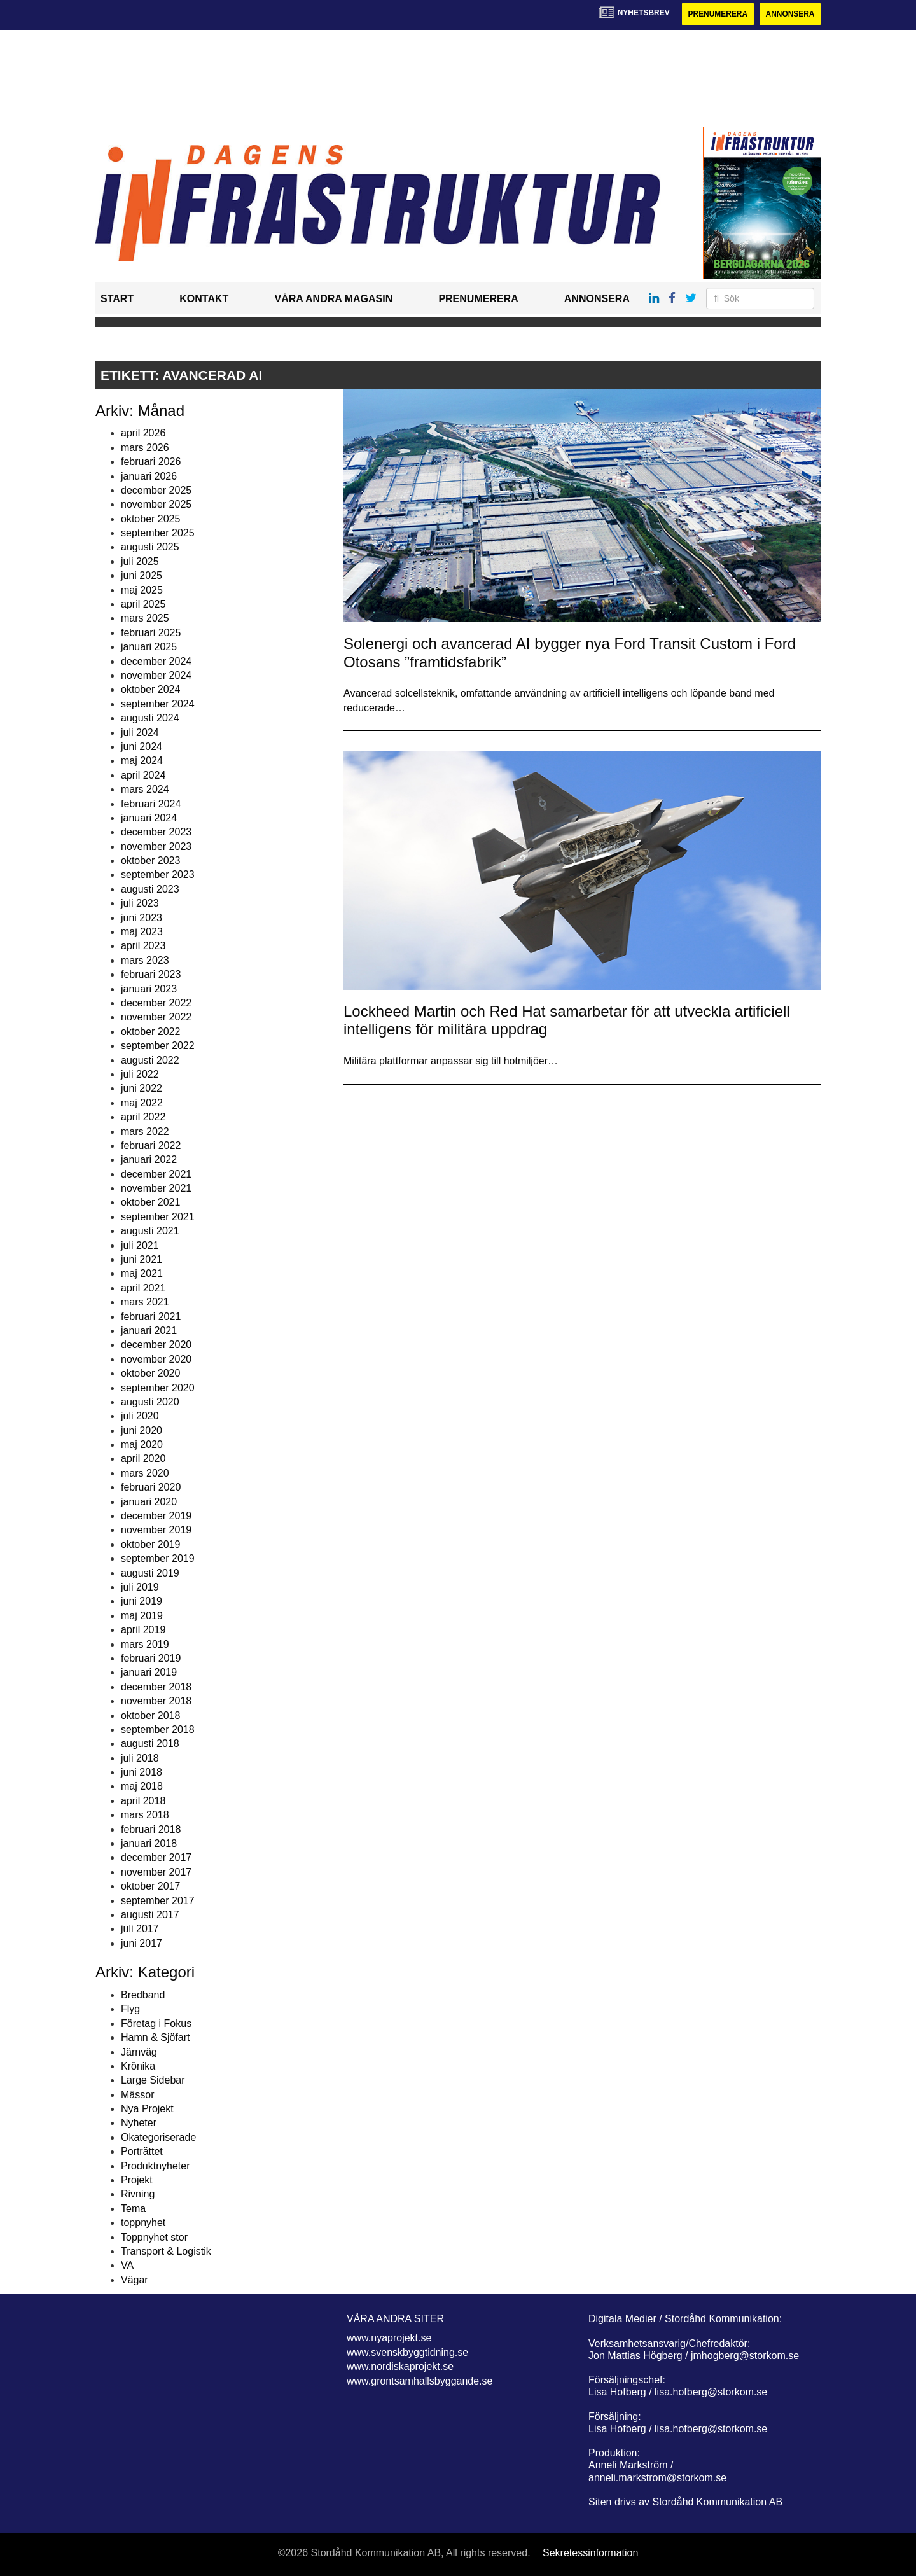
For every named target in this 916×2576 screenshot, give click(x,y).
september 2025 (158, 532)
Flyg (130, 2008)
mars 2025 (145, 618)
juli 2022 (140, 1074)
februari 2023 (151, 974)
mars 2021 (145, 1302)
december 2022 (156, 1003)
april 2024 (143, 775)
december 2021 (156, 1174)
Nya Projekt (147, 2108)
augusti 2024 (150, 718)
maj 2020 (142, 1444)
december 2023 (156, 831)
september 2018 (158, 1729)
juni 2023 (141, 917)
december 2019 (156, 1515)
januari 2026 (149, 476)
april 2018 (143, 1800)
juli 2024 (140, 732)
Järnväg (139, 2052)
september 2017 (158, 1900)
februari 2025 (151, 632)
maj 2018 (142, 1786)
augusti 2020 (150, 1401)
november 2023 (156, 846)
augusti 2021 (150, 1230)
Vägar (134, 2279)
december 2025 (156, 490)
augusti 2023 (150, 889)
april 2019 (143, 1629)
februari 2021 (151, 1316)
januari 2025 (149, 646)
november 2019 (156, 1530)
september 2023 (158, 875)
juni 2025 (141, 575)
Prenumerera (717, 14)
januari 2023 (149, 989)
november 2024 (156, 675)
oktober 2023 (150, 860)
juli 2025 (140, 561)
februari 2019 (151, 1658)
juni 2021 (141, 1259)
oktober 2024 (150, 689)
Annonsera (789, 14)
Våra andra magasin (333, 298)
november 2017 (156, 1872)
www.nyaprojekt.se (389, 2337)
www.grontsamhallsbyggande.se (419, 2381)
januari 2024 (149, 817)
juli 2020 (140, 1415)
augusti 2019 (150, 1573)
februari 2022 (151, 1145)
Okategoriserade (158, 2137)
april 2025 (143, 604)
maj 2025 (142, 590)
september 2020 (158, 1387)
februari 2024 (151, 803)
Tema (133, 2208)
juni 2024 (141, 746)
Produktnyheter (155, 2166)
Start (117, 298)
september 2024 (158, 704)
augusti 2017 (150, 1914)
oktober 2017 (150, 1886)
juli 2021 (140, 1245)
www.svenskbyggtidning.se (407, 2352)
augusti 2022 (150, 1060)
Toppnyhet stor (154, 2237)
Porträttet (142, 2151)
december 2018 (156, 1686)
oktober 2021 (150, 1202)
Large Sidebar (153, 2080)
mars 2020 (145, 1473)
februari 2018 (151, 1829)
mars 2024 (145, 789)
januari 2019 (149, 1672)
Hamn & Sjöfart (155, 2037)
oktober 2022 (150, 1031)
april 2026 (143, 433)
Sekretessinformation (590, 2552)
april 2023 (143, 946)
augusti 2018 (150, 1743)
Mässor (137, 2094)
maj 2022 (142, 1102)
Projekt (137, 2180)
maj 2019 (142, 1615)
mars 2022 (145, 1131)
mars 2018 (145, 1814)
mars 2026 (145, 447)
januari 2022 (149, 1159)
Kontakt (203, 298)
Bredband (143, 1994)
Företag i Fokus (156, 2023)
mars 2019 (145, 1644)
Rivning (138, 2194)
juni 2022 (141, 1088)
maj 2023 (142, 931)
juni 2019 (141, 1601)
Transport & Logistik (166, 2251)
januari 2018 (149, 1843)
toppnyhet (143, 2222)
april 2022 (143, 1116)
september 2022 (158, 1045)
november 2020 (156, 1359)
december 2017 (156, 1858)
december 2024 (156, 661)
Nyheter (138, 2123)
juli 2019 (140, 1587)
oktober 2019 (150, 1544)
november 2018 (156, 1700)
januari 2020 (149, 1501)
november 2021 (156, 1188)
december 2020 (156, 1344)
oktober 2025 (150, 518)
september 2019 (158, 1558)
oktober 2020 (150, 1373)
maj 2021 (142, 1274)
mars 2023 (145, 960)
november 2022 (156, 1017)
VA (127, 2265)
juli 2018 (140, 1758)
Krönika (138, 2066)
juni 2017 (141, 1943)
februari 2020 (151, 1487)
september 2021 (158, 1216)
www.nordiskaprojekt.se (400, 2366)
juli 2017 (140, 1928)
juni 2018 (141, 1772)
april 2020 (143, 1459)
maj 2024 (142, 760)
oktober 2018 (150, 1715)
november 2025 (156, 504)
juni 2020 (141, 1430)
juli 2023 (140, 903)
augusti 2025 (150, 547)
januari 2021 (149, 1330)
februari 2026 (151, 461)
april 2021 (143, 1288)
